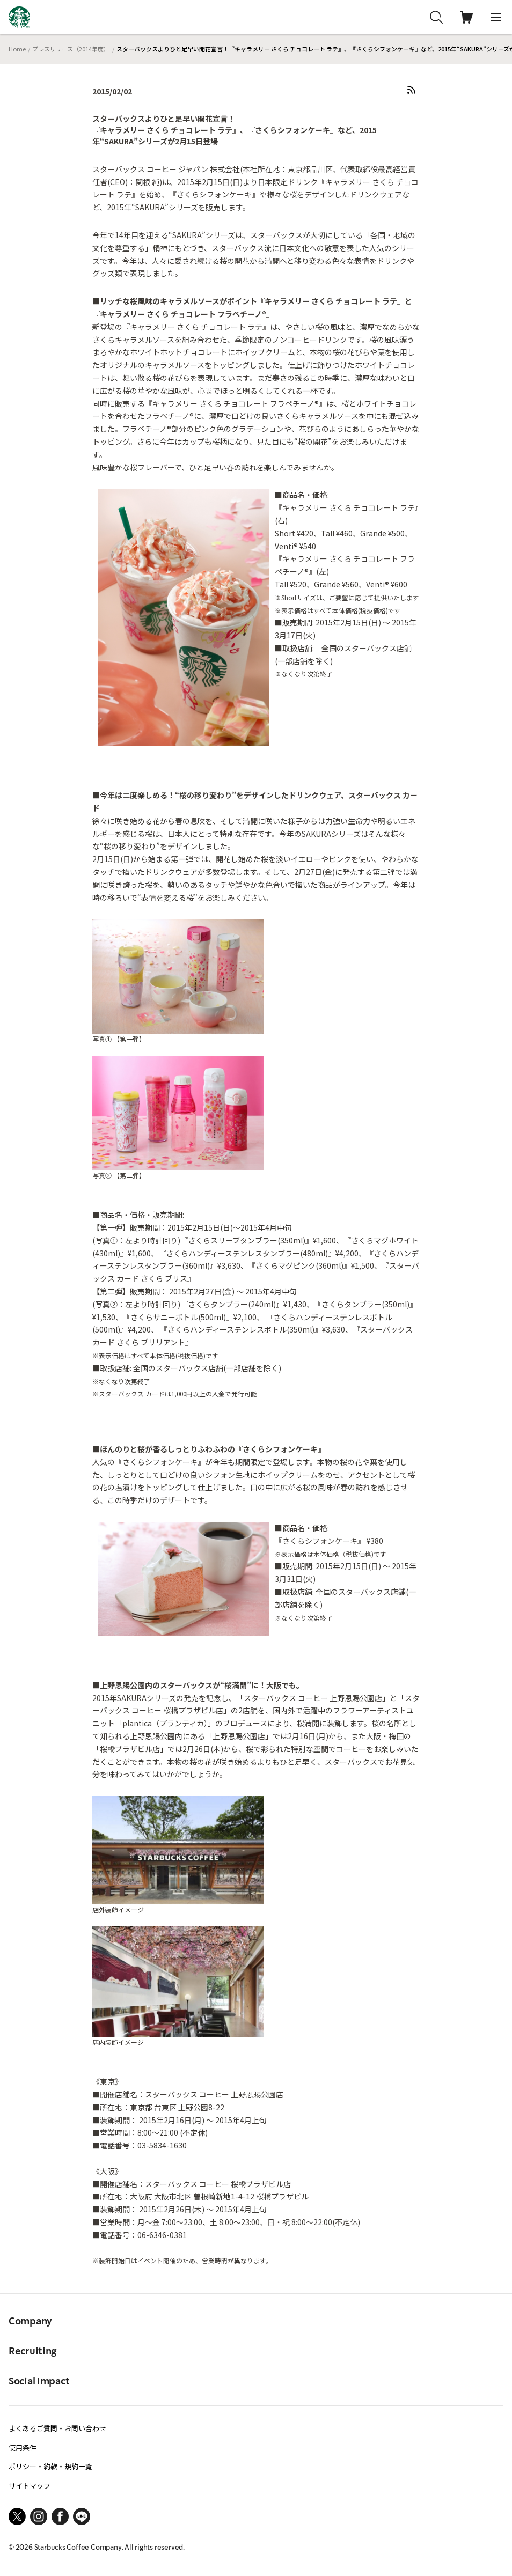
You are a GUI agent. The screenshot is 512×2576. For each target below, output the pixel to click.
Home (17, 49)
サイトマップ (29, 2486)
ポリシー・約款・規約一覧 (50, 2466)
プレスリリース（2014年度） (70, 49)
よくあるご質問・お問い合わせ (57, 2428)
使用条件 (22, 2447)
